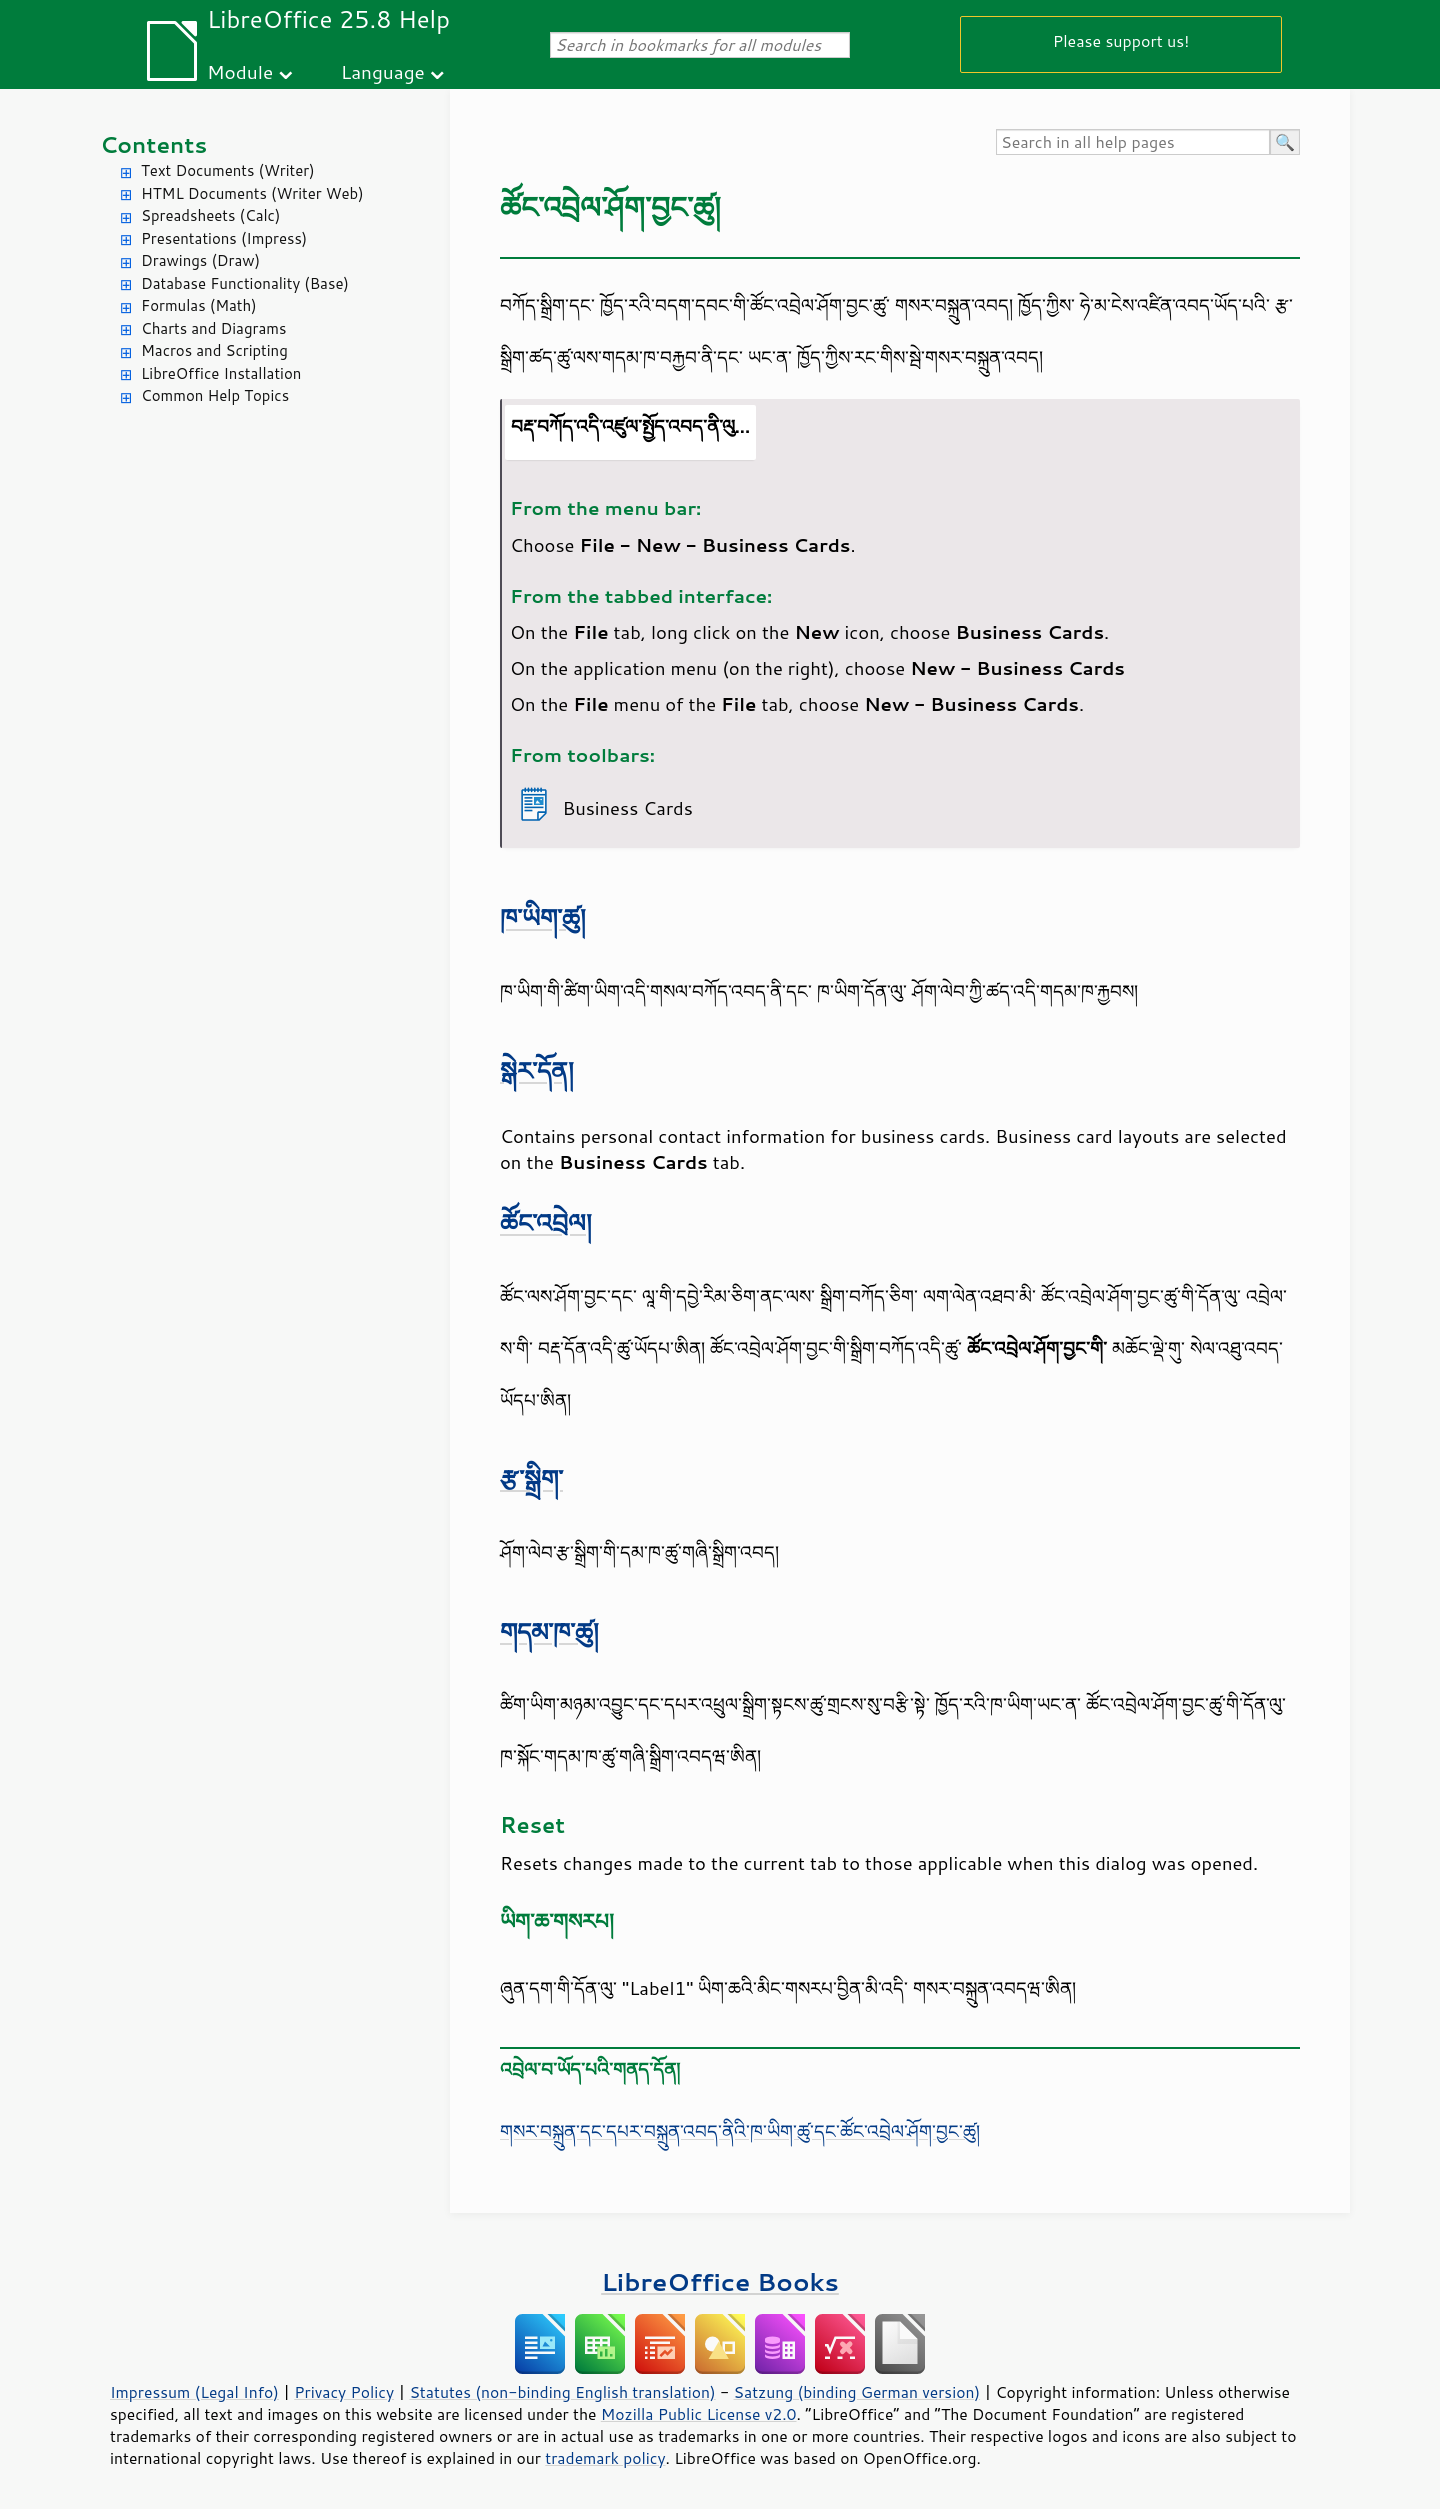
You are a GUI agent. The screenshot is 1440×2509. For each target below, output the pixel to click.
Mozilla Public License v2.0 (699, 2414)
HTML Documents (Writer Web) (252, 193)
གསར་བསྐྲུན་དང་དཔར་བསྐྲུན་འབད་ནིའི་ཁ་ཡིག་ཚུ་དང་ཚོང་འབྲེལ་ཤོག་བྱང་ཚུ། (740, 2131)
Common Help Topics (215, 395)
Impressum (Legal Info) (194, 2392)
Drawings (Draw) (200, 260)
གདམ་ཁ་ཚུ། (549, 1631)
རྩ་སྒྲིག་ (531, 1478)
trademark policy (605, 2458)
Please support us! (1121, 40)
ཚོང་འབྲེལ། (546, 1222)
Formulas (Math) (199, 305)
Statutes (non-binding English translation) (562, 2392)
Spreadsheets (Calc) (210, 215)
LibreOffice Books (720, 2281)
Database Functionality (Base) (245, 283)
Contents (153, 144)
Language (383, 71)
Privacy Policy (344, 2392)
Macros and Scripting (214, 350)
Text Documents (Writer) (228, 170)
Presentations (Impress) (224, 238)
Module (240, 71)
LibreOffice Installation (221, 373)
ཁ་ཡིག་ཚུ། (543, 917)
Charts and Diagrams (213, 328)
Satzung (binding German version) (857, 2392)
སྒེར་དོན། (537, 1070)
